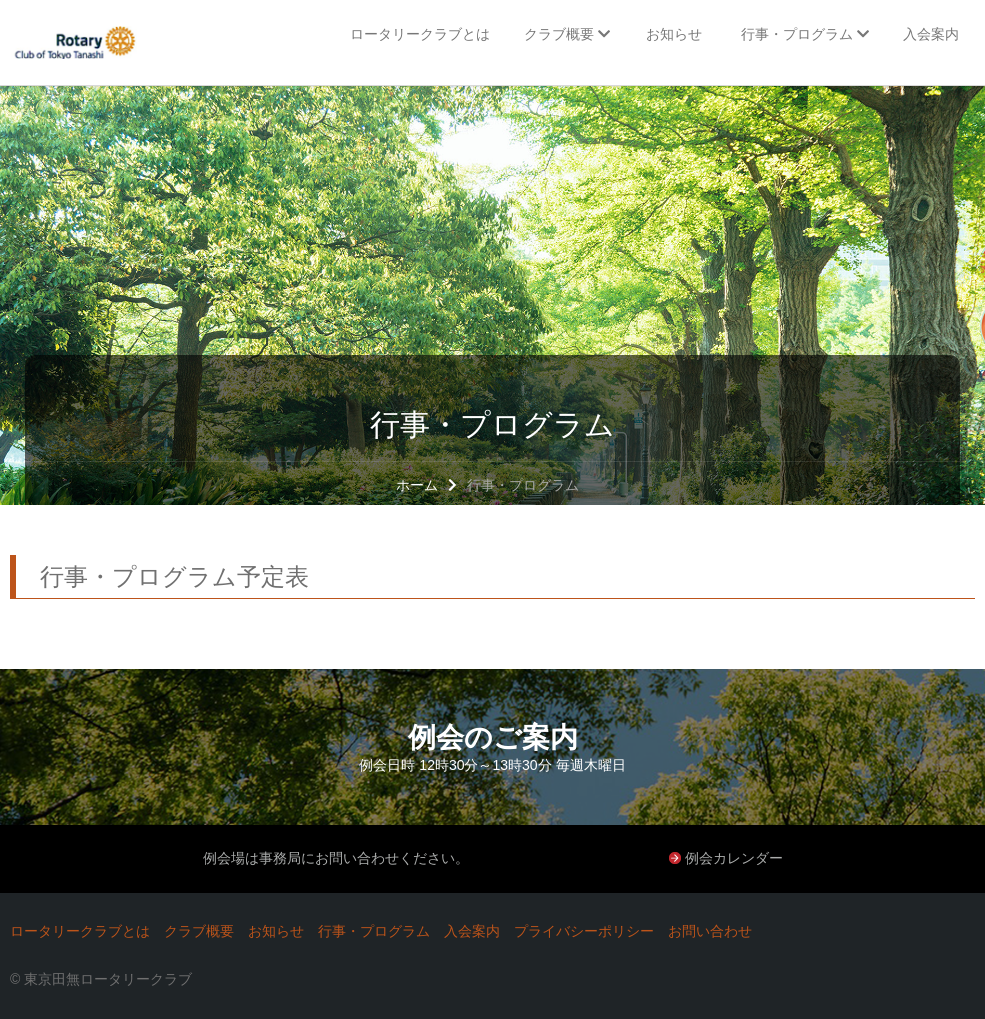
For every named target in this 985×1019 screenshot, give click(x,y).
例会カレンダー (734, 858)
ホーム (417, 485)
